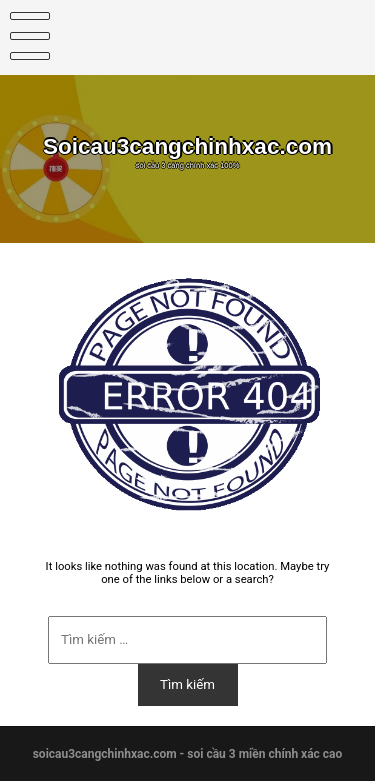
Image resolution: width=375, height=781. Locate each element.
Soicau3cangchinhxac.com (187, 146)
